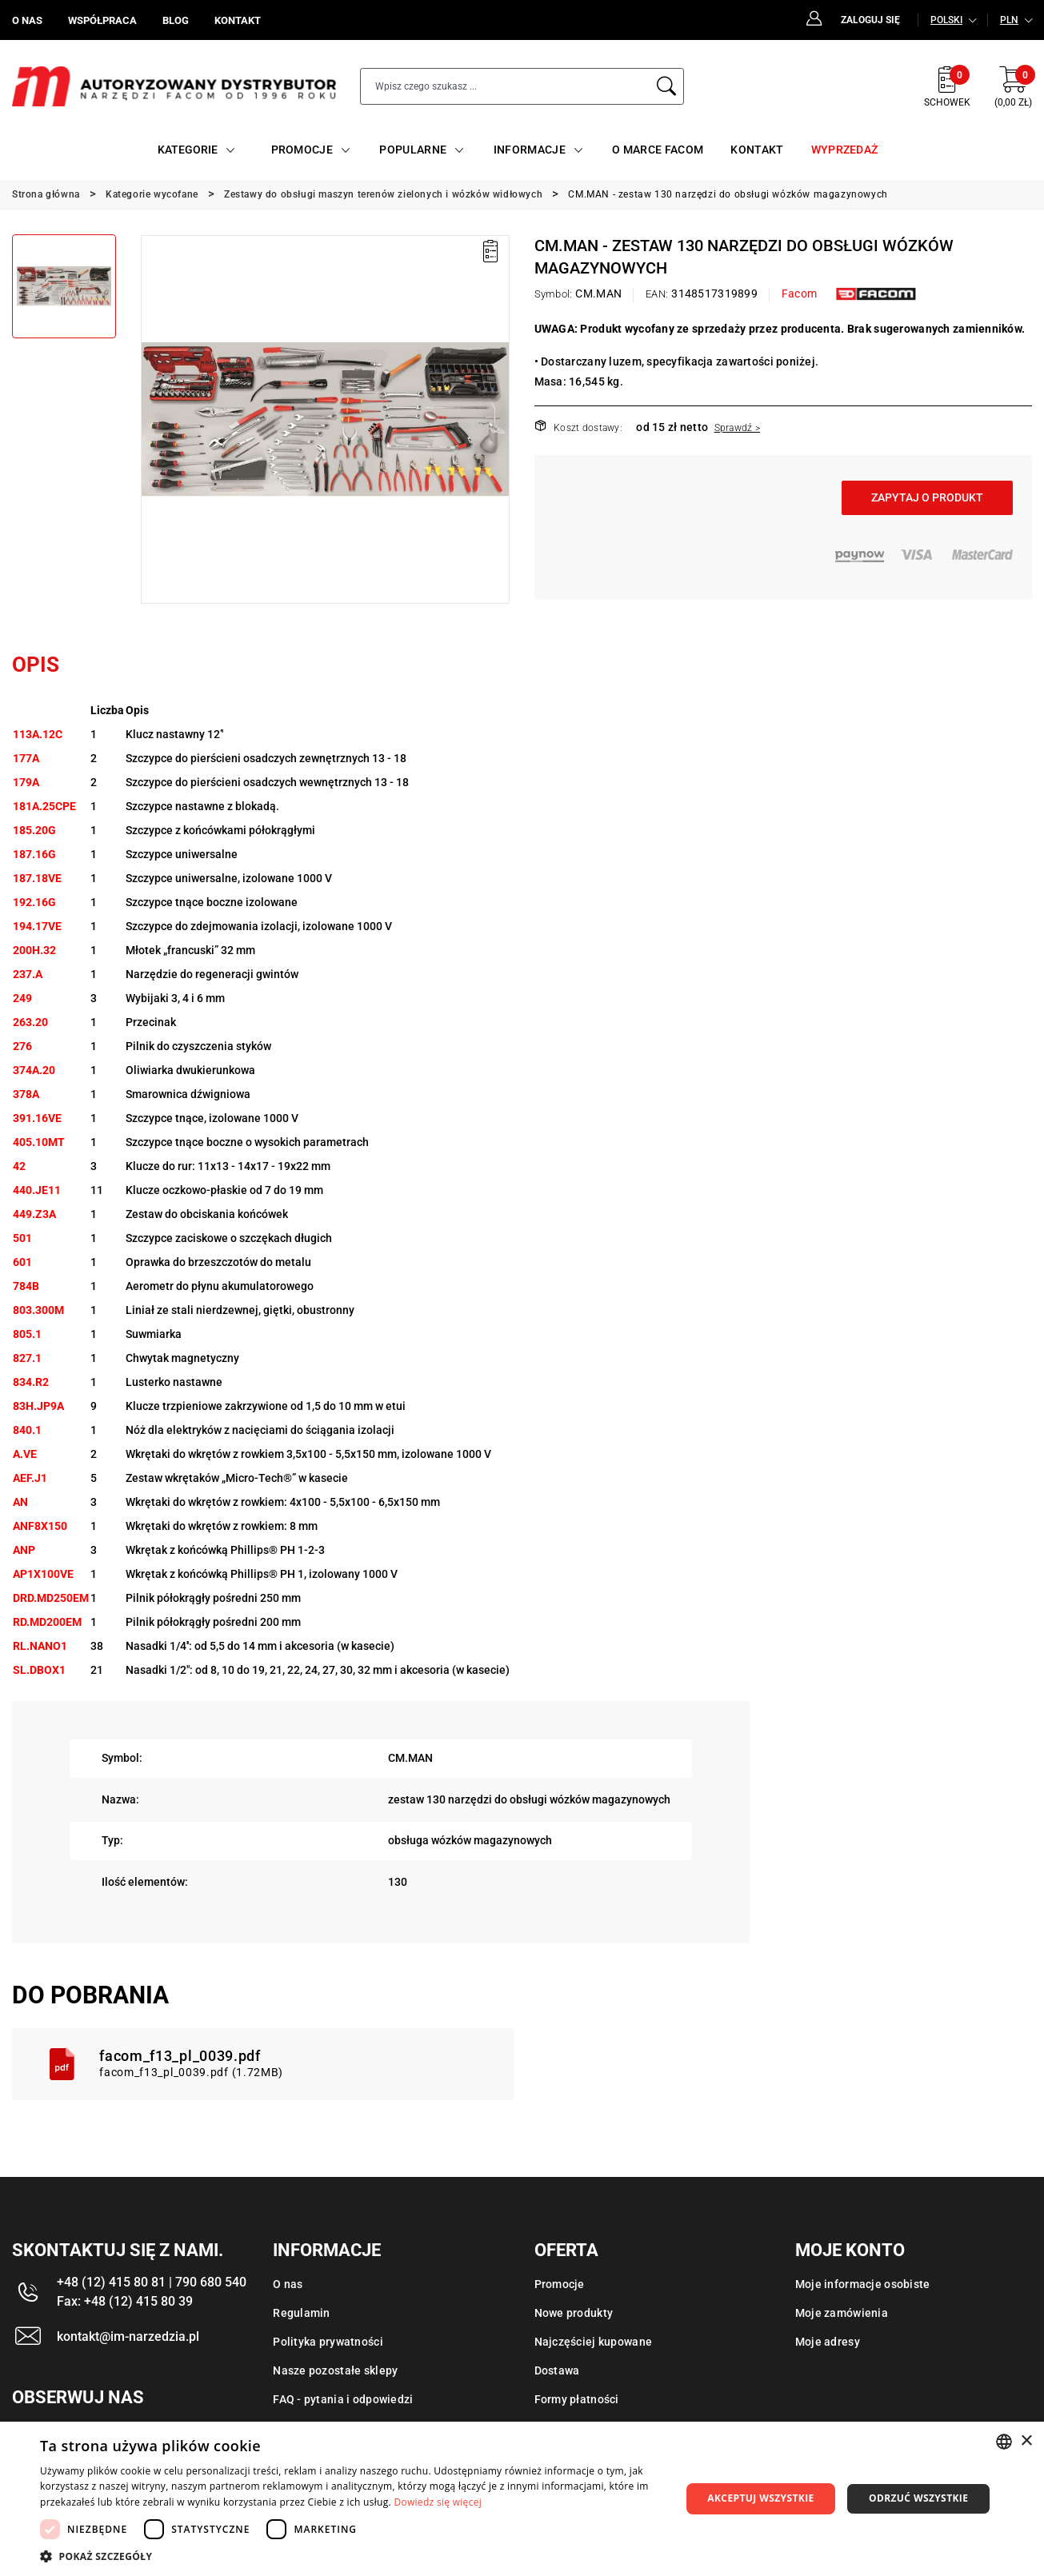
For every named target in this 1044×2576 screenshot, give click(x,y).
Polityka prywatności (328, 2341)
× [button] (1026, 2441)
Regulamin (301, 2312)
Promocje (559, 2284)
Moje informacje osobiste (862, 2284)
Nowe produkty (574, 2312)
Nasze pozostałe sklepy (335, 2370)
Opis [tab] (35, 665)
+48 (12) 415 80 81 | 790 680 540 (151, 2282)
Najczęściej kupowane (593, 2341)
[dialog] (522, 2499)
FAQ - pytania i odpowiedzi (343, 2399)
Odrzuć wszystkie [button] (918, 2498)
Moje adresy (827, 2341)
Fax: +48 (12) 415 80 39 (125, 2301)
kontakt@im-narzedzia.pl (128, 2336)
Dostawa (557, 2370)
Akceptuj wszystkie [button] (760, 2498)
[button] (351, 2556)
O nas (287, 2284)
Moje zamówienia (841, 2312)
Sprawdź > (737, 427)
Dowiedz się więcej (438, 2502)
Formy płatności (576, 2399)
